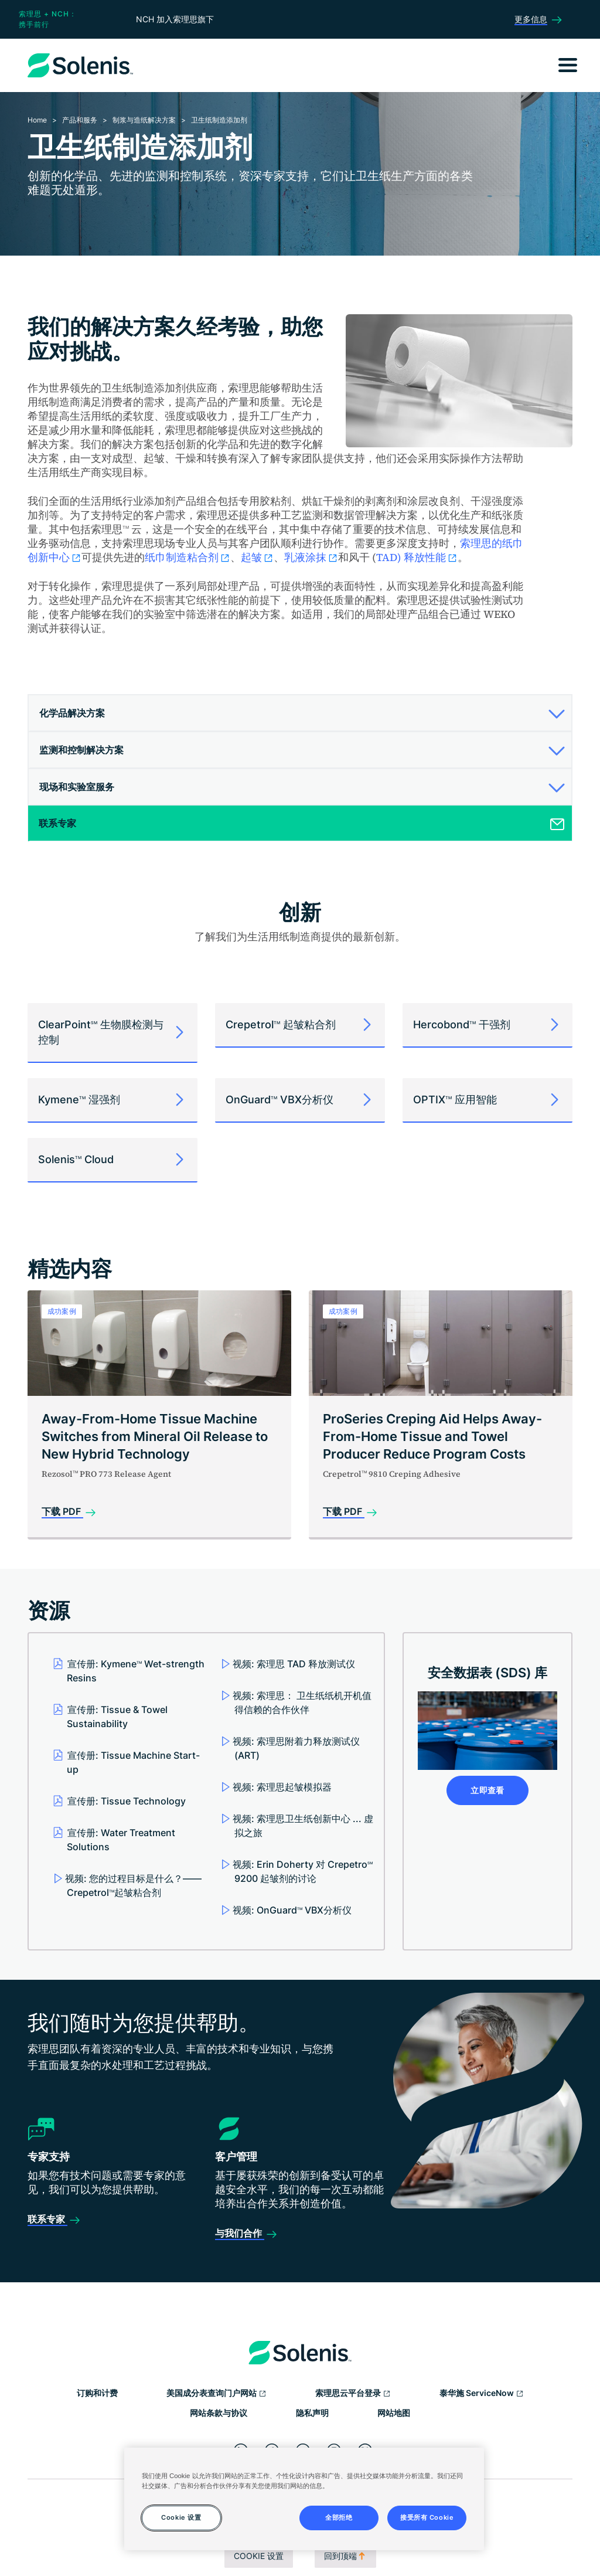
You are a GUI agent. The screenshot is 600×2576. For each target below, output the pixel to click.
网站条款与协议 (218, 2413)
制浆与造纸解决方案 (144, 119)
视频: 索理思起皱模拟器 (282, 1787)
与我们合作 (239, 2233)
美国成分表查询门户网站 (216, 2393)
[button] (298, 713)
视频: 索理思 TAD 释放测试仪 (294, 1664)
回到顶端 (345, 2556)
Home (37, 119)
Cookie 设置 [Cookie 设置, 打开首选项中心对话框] (181, 2517)
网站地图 (393, 2413)
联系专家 (47, 2219)
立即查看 (487, 1790)
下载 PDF (62, 1511)
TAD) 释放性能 (417, 557)
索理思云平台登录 (353, 2393)
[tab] (300, 713)
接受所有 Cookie (427, 2517)
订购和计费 (97, 2393)
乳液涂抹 (311, 557)
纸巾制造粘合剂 (187, 557)
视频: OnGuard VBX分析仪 (292, 1910)
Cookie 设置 (259, 2556)
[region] (304, 2499)
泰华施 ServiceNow (481, 2393)
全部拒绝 (338, 2517)
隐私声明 (312, 2413)
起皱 (257, 557)
